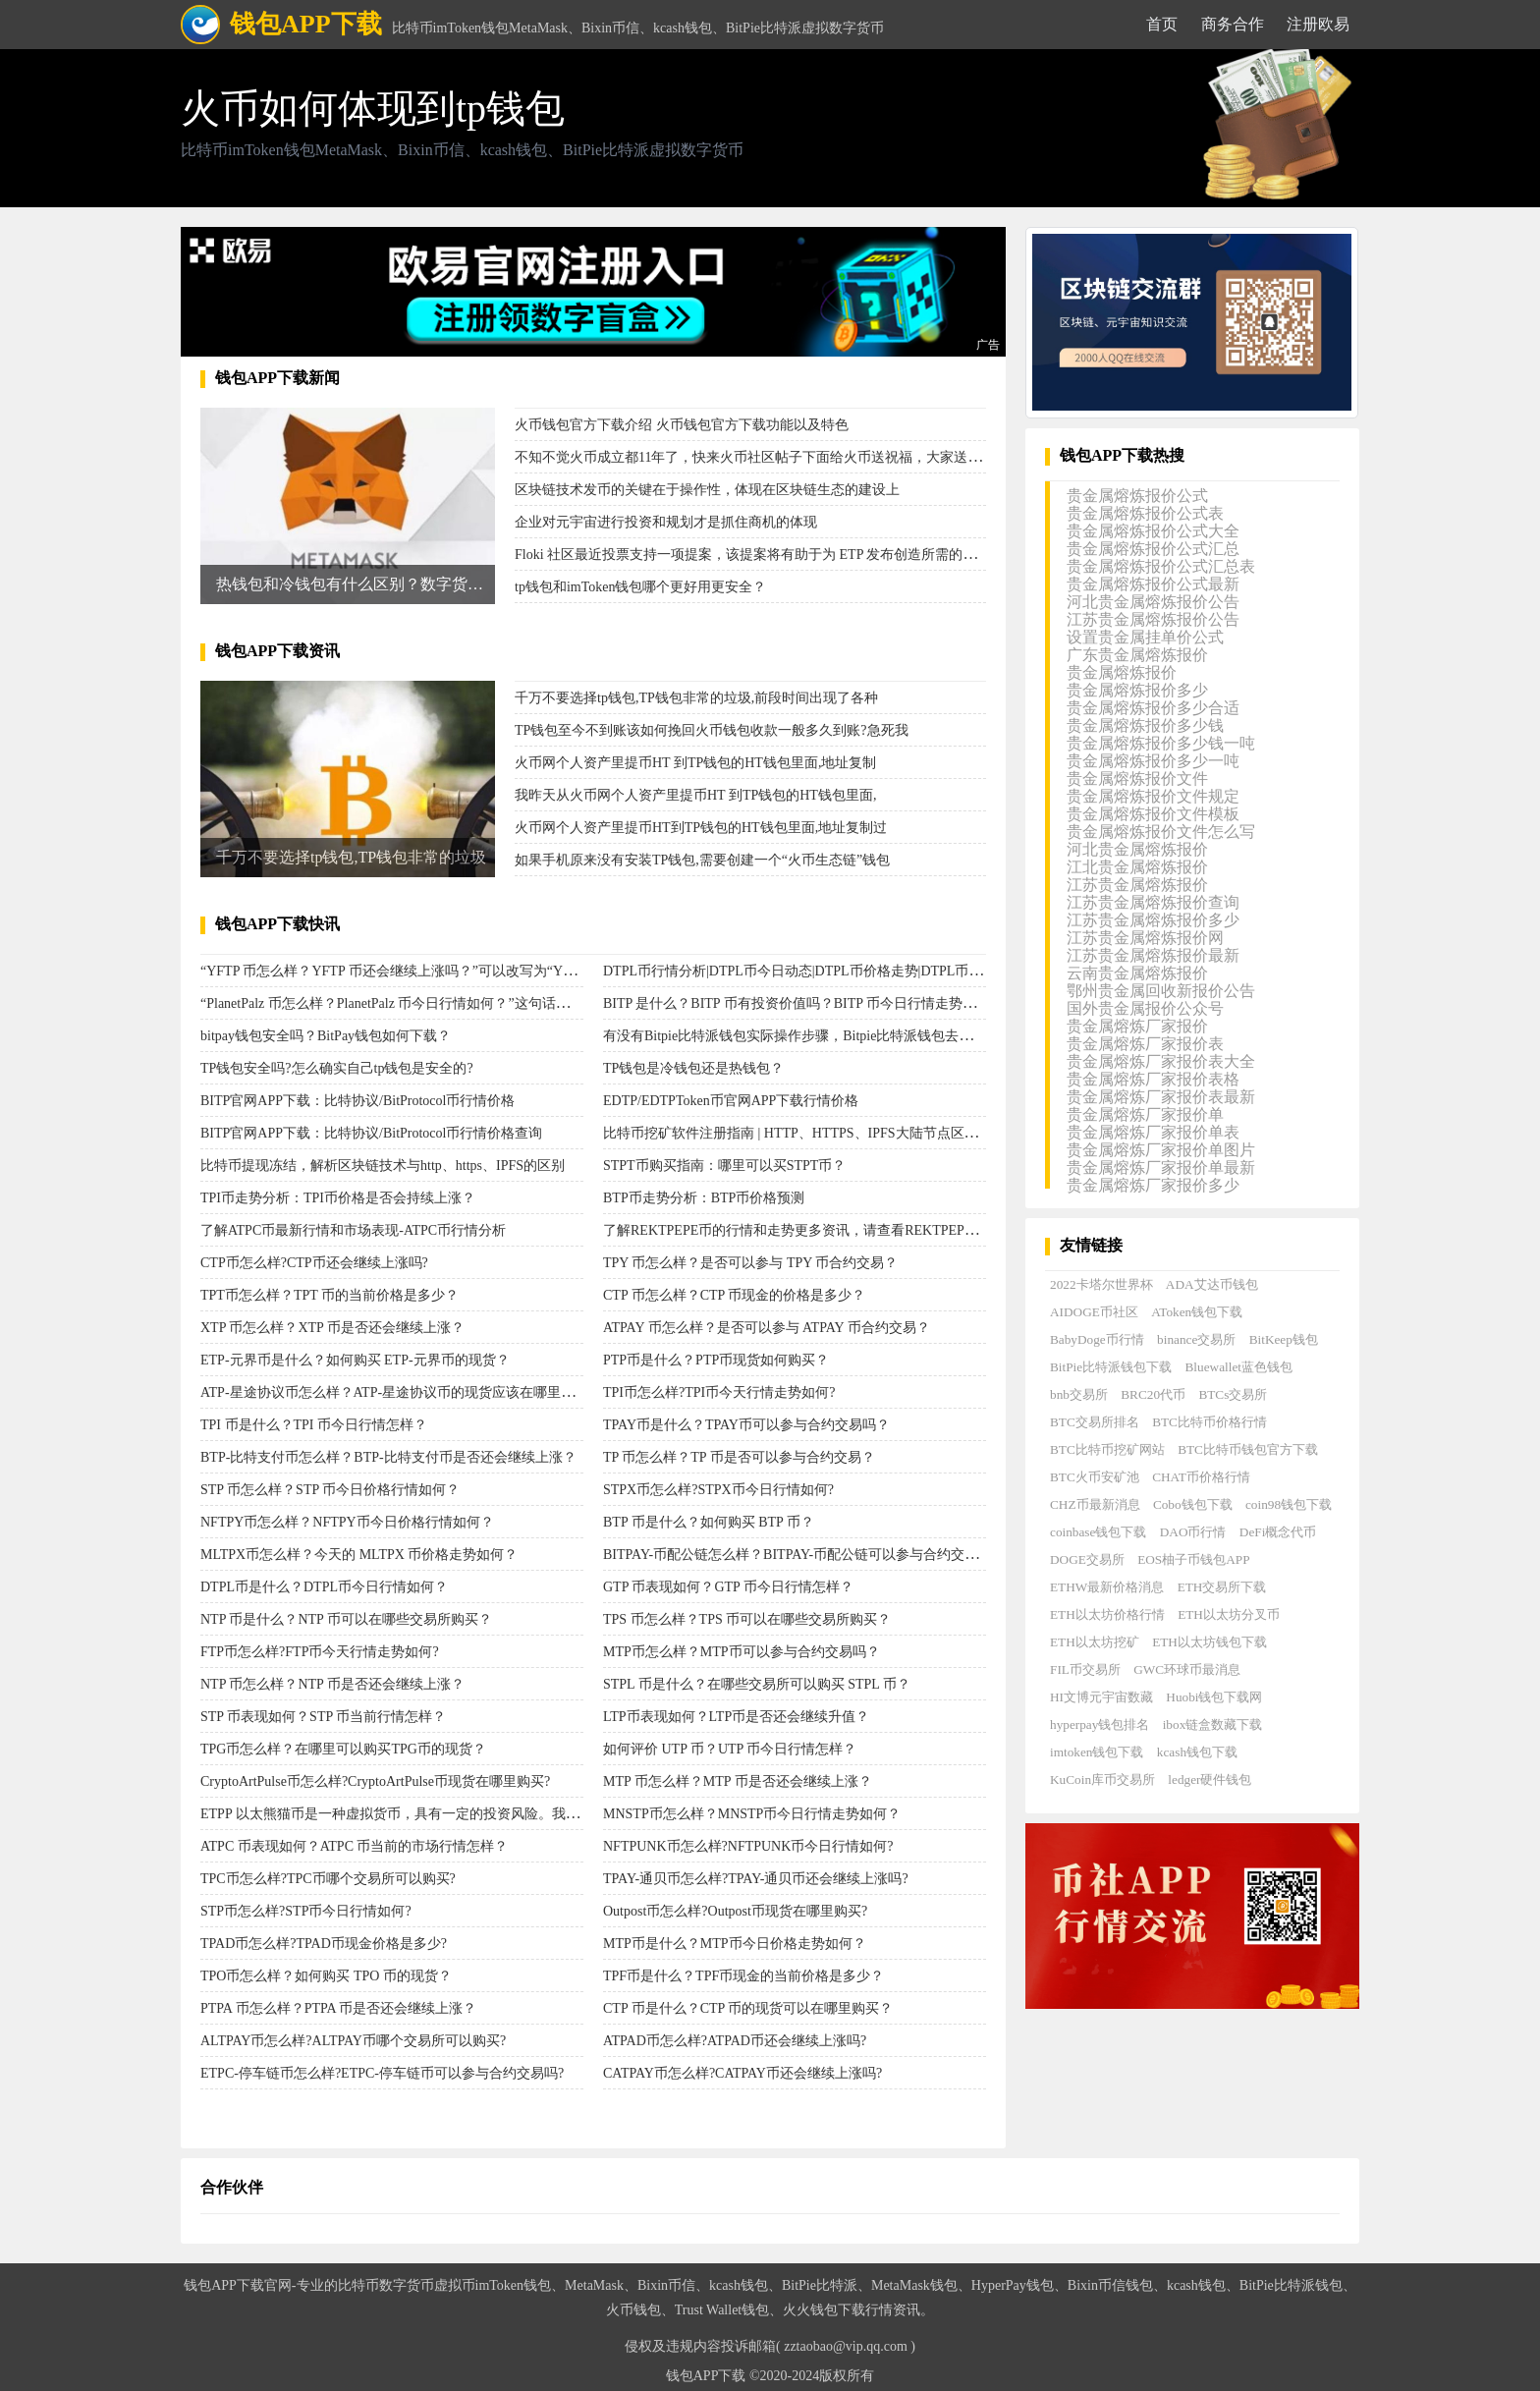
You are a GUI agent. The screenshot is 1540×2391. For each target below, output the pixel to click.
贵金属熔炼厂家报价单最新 (1161, 1167)
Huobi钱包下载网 (1214, 1697)
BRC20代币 (1153, 1394)
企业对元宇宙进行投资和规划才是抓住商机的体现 (666, 522)
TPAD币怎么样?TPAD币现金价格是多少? (323, 1943)
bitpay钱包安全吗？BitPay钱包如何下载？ (325, 1036)
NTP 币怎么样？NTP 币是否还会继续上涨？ (332, 1684)
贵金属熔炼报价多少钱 (1145, 725)
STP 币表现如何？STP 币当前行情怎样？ (323, 1716)
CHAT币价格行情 (1201, 1477)
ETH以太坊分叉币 (1229, 1614)
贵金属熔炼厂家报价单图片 (1161, 1149)
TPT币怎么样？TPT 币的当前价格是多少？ (329, 1295)
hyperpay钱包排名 (1099, 1724)
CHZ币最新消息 (1095, 1504)
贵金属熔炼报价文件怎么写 (1161, 831)
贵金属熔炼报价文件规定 (1153, 796)
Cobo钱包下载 (1193, 1504)
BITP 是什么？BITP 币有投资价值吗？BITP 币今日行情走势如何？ (803, 1003)
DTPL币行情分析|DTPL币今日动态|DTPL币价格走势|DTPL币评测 (799, 971)
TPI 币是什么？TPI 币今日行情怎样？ (313, 1425)
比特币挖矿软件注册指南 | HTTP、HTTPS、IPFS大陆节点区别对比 (804, 1133)
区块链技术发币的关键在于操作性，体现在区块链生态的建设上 (707, 489)
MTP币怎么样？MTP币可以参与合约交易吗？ (741, 1651)
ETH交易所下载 (1222, 1587)
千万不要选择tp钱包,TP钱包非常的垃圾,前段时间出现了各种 (696, 698)
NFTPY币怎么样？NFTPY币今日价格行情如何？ (347, 1522)
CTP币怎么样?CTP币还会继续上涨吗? (314, 1262)
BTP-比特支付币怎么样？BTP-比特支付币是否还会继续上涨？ (388, 1457)
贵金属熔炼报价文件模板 (1153, 814)
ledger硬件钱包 (1209, 1779)
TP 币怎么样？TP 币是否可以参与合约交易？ (739, 1457)
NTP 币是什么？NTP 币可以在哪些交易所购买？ (346, 1619)
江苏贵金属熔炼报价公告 (1153, 619)
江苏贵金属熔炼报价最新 (1153, 955)
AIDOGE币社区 (1094, 1312)
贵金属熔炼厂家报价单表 (1153, 1132)
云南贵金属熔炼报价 (1137, 973)
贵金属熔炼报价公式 (1137, 495)
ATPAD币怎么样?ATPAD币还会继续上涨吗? (734, 2040)
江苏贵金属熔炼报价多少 (1153, 920)
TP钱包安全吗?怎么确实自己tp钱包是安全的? (336, 1068)
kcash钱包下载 (1197, 1752)
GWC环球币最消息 (1186, 1669)
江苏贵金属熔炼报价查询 (1153, 902)
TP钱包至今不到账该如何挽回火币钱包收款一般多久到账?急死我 (711, 730)
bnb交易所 (1079, 1394)
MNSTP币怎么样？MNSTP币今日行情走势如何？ (752, 1814)
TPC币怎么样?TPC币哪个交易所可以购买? (328, 1878)
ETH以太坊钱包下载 (1209, 1642)
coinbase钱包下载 (1098, 1532)
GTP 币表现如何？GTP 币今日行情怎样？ (728, 1587)
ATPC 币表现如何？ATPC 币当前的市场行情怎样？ (354, 1846)
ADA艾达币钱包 (1212, 1284)
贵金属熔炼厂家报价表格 (1153, 1079)
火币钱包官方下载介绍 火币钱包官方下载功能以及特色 (682, 424)
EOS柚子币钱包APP (1193, 1559)
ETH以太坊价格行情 (1107, 1614)
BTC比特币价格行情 (1209, 1422)
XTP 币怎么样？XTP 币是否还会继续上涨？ (332, 1327)
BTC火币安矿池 (1094, 1477)
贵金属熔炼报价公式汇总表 (1161, 566)
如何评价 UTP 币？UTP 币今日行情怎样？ (729, 1749)
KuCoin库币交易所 (1102, 1779)
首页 (1162, 24)
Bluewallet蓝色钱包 (1238, 1367)
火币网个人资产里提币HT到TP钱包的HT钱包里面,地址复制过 (701, 827)
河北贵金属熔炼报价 (1137, 849)
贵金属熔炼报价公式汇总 (1153, 548)
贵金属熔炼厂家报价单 (1145, 1114)
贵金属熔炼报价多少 (1137, 690)
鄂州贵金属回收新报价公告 (1161, 990)
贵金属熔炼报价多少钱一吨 (1161, 743)
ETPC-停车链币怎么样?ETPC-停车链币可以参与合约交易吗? (382, 2073)
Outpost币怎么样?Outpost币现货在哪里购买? (735, 1911)
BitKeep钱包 (1283, 1339)
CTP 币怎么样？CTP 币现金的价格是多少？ (734, 1295)
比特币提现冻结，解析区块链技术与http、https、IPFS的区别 (382, 1165)
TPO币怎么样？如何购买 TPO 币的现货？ (326, 1976)
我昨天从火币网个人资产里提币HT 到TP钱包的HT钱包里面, (695, 795)
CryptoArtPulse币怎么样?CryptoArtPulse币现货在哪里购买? (375, 1781)
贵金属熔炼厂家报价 (1137, 1026)
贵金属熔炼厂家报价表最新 (1161, 1096)
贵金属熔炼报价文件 (1137, 778)
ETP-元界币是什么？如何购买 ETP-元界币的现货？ (355, 1360)
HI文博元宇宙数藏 (1101, 1697)
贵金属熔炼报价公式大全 (1153, 531)
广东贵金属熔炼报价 (1137, 654)
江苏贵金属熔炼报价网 (1145, 937)
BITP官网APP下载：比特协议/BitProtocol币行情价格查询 (371, 1133)
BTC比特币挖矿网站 (1107, 1449)
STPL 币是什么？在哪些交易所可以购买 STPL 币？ (756, 1684)
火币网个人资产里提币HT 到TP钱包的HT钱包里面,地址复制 (695, 762)
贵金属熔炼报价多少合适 (1153, 707)
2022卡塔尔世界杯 (1101, 1284)
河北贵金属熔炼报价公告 (1153, 601)
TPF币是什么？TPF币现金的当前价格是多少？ (743, 1976)
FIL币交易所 (1085, 1669)
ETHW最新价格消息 (1107, 1587)
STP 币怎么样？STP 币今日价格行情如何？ (330, 1489)
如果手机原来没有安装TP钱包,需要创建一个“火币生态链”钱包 (702, 860)
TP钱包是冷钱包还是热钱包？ (693, 1068)
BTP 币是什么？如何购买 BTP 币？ (708, 1522)
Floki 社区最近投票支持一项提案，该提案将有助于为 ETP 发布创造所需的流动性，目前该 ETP (801, 554)
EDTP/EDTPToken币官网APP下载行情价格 (730, 1100)
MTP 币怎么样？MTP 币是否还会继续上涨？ (737, 1781)
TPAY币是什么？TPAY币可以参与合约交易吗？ (746, 1425)
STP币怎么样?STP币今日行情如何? (306, 1911)
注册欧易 (1318, 24)
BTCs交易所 (1232, 1394)
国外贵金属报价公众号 (1145, 1008)
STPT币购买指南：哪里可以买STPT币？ (724, 1165)
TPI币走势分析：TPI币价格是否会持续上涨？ (337, 1198)
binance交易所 (1196, 1339)
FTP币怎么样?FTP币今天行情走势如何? (319, 1651)
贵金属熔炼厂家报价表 (1145, 1043)
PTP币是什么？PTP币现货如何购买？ (716, 1360)
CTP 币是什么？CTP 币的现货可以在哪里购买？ (748, 2008)
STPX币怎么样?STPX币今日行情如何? (718, 1489)
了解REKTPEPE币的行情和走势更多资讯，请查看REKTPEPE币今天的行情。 (836, 1230)
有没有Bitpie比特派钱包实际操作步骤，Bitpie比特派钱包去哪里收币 (808, 1036)
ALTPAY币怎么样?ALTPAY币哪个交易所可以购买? (353, 2040)
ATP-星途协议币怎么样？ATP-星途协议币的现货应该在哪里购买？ (401, 1392)
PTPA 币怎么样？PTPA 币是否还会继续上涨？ (338, 2008)
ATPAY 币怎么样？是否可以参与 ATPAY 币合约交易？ (766, 1327)
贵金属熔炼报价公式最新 (1153, 584)
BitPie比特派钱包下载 (1111, 1367)
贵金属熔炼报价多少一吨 (1153, 760)
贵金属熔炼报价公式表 (1145, 513)
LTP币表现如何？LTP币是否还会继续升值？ (736, 1716)
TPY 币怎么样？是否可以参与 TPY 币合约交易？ (750, 1262)
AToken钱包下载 (1196, 1312)
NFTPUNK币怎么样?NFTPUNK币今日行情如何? (748, 1846)
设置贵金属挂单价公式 (1145, 637)
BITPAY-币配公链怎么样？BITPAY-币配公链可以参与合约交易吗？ (804, 1554)
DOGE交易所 (1087, 1559)
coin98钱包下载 (1288, 1504)
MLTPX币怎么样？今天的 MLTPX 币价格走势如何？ (359, 1554)
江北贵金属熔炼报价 (1137, 867)
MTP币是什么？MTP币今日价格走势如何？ (734, 1943)
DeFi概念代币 (1278, 1532)
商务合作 (1232, 24)
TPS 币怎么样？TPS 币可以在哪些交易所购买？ (747, 1619)
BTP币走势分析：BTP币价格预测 (703, 1198)
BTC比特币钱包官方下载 (1248, 1449)
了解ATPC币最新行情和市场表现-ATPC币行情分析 (353, 1230)
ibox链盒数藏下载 (1213, 1724)
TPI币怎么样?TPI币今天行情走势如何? (719, 1392)
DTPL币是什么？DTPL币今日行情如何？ (324, 1587)
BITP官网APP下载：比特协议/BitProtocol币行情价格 (357, 1100)
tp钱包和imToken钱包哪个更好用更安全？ (640, 587)
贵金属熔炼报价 (1122, 672)
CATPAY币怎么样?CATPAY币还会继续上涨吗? (742, 2073)
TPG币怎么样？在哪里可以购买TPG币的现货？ (343, 1749)
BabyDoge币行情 (1097, 1339)
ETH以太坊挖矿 (1094, 1642)
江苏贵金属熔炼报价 (1137, 884)
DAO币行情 (1193, 1532)
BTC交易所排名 (1094, 1422)
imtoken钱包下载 (1096, 1752)
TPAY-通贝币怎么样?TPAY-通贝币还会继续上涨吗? (755, 1878)
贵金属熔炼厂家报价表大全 (1161, 1061)
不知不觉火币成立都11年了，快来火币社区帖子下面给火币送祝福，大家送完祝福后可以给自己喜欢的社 (830, 457)
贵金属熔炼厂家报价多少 (1153, 1185)
